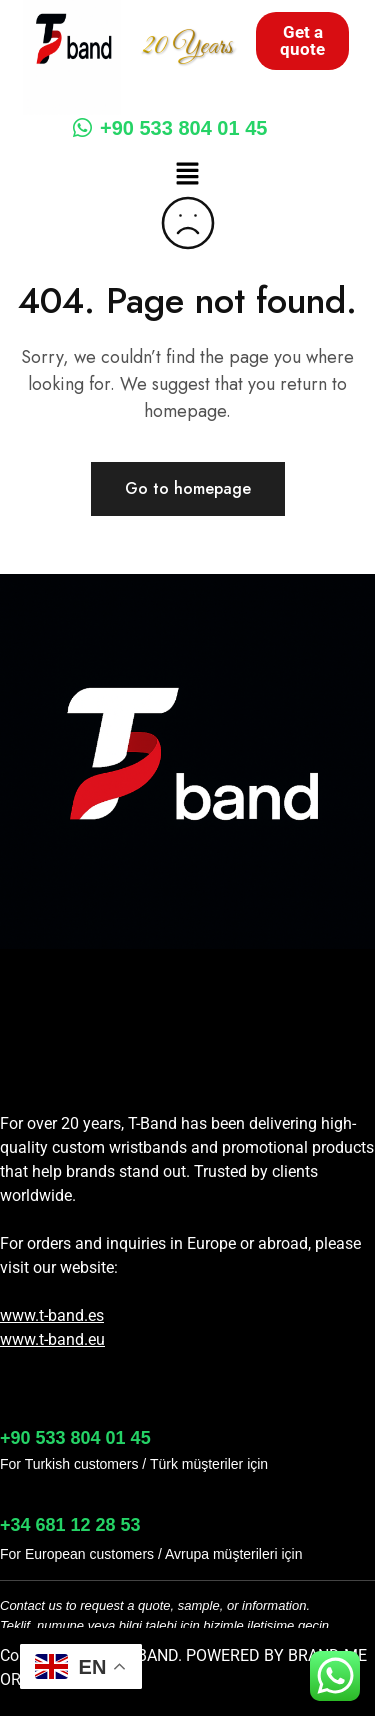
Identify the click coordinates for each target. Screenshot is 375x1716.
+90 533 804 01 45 (170, 128)
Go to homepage (188, 488)
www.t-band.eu (52, 1339)
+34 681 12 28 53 (70, 1525)
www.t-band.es (52, 1315)
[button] (187, 174)
